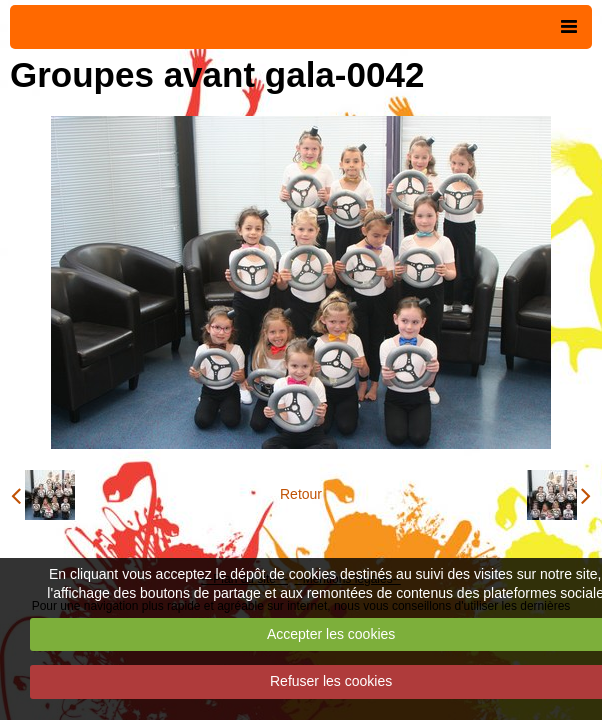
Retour (301, 494)
